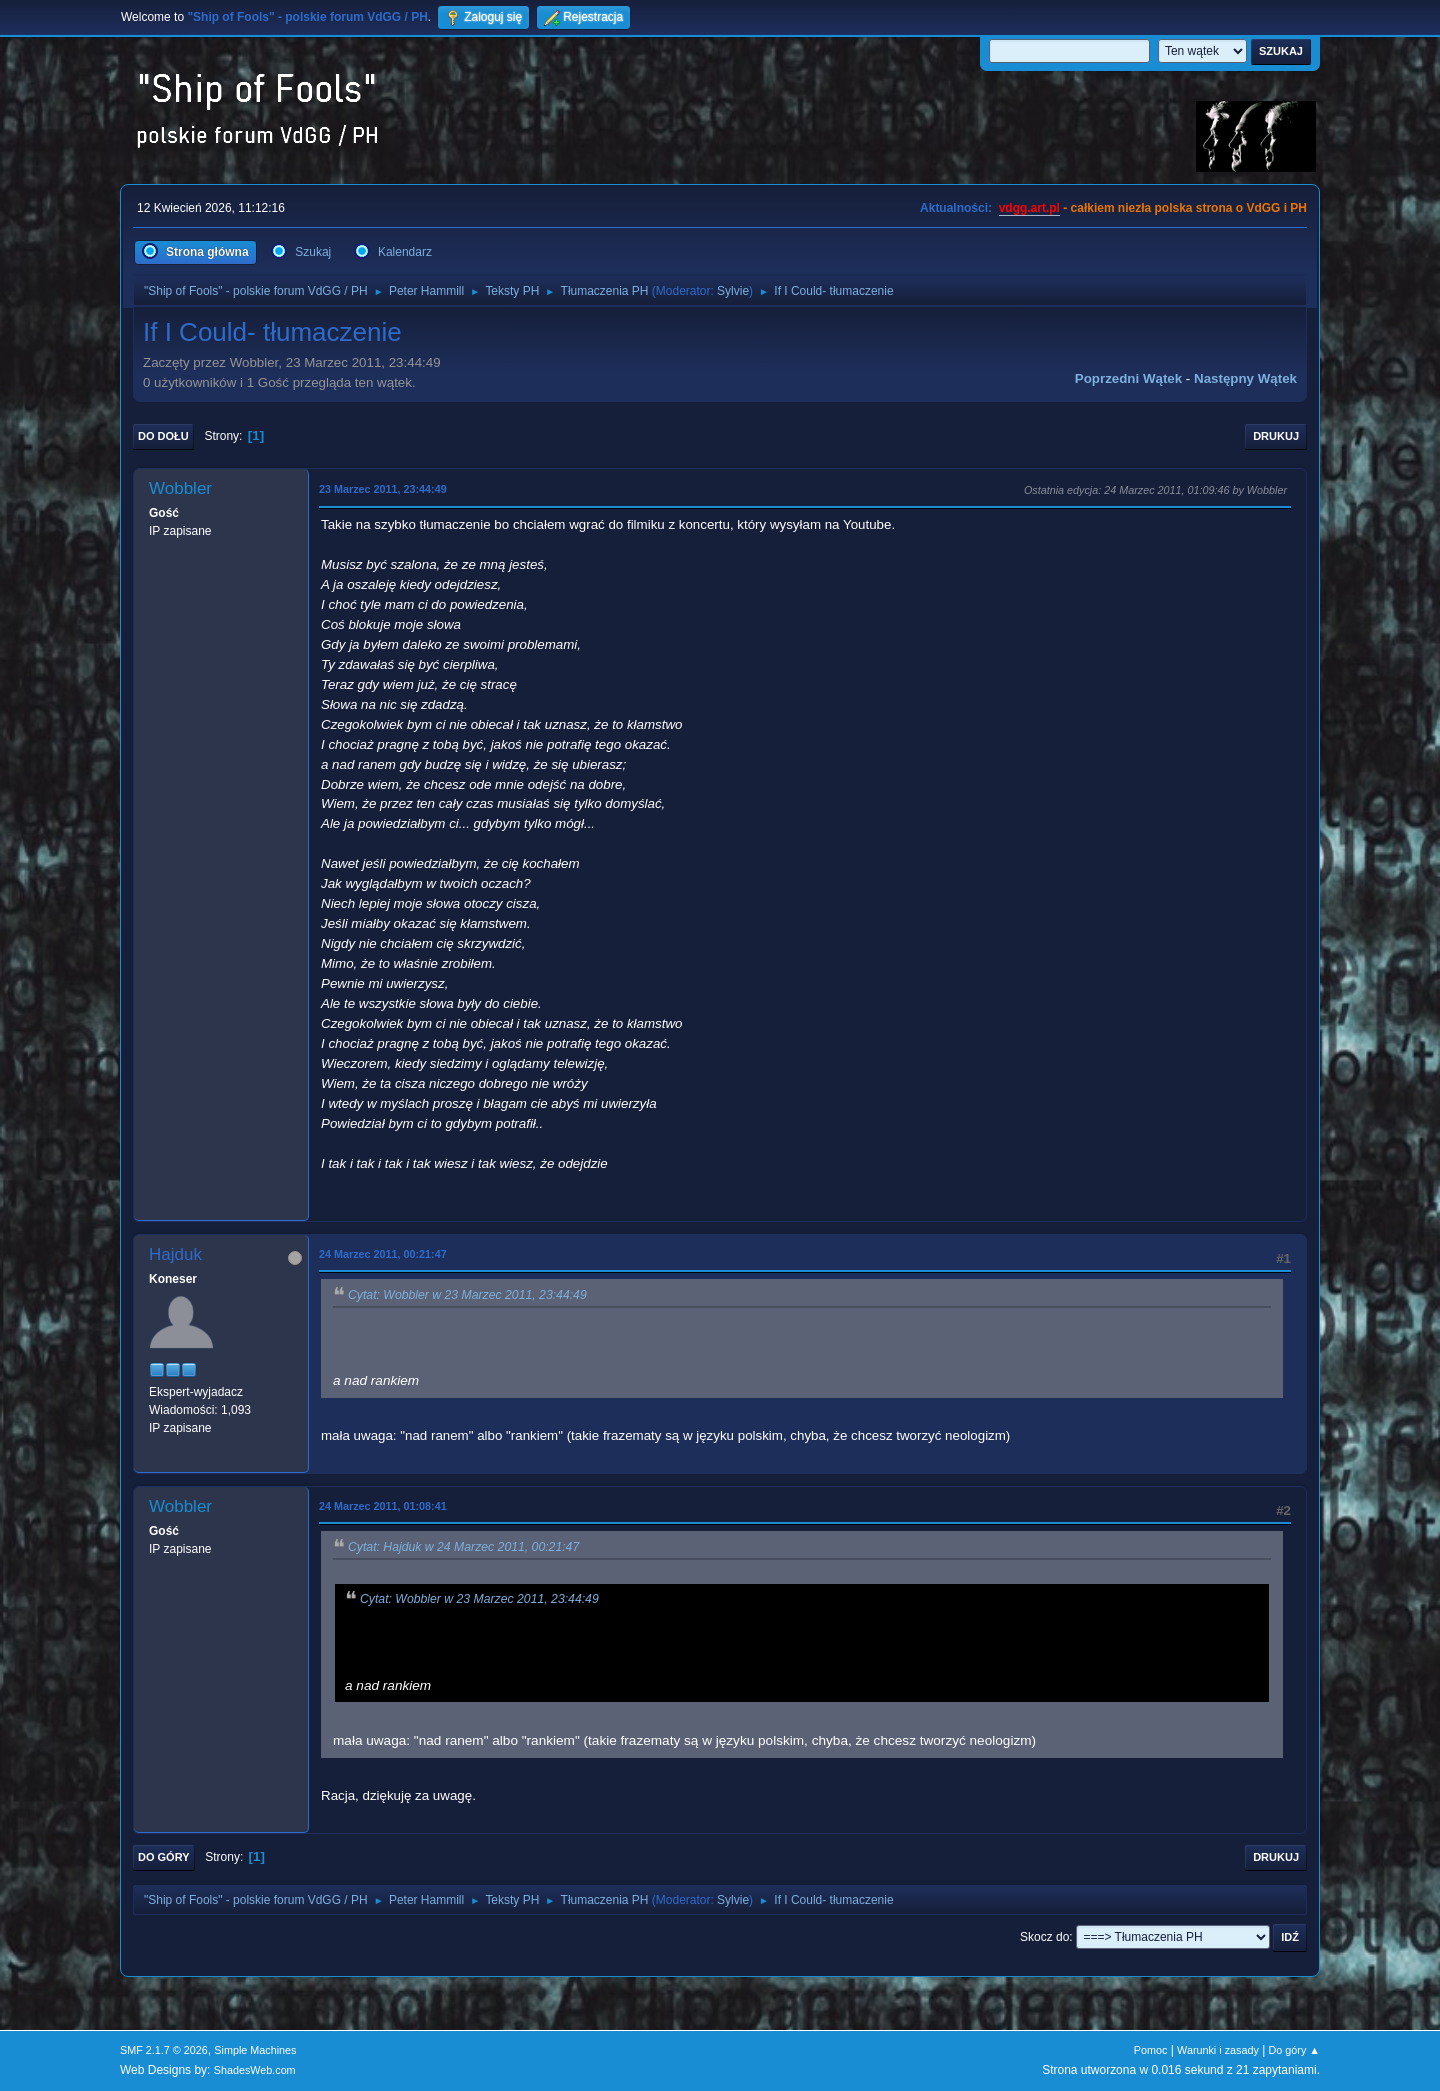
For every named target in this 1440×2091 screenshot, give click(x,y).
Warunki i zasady (1218, 2050)
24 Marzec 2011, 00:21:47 (383, 1254)
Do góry (164, 1857)
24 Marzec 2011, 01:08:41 (383, 1506)
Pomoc (1151, 2050)
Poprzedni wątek (1128, 378)
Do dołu (163, 436)
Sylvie (733, 291)
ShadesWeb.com (255, 2070)
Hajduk (175, 1254)
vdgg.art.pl (1029, 208)
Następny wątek (1245, 378)
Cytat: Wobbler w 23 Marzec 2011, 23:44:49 (467, 1295)
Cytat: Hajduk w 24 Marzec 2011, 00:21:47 (463, 1548)
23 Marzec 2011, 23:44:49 (383, 489)
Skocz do (1044, 1937)
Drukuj (1276, 436)
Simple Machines (255, 2050)
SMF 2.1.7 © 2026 (164, 2050)
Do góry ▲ (1294, 2050)
